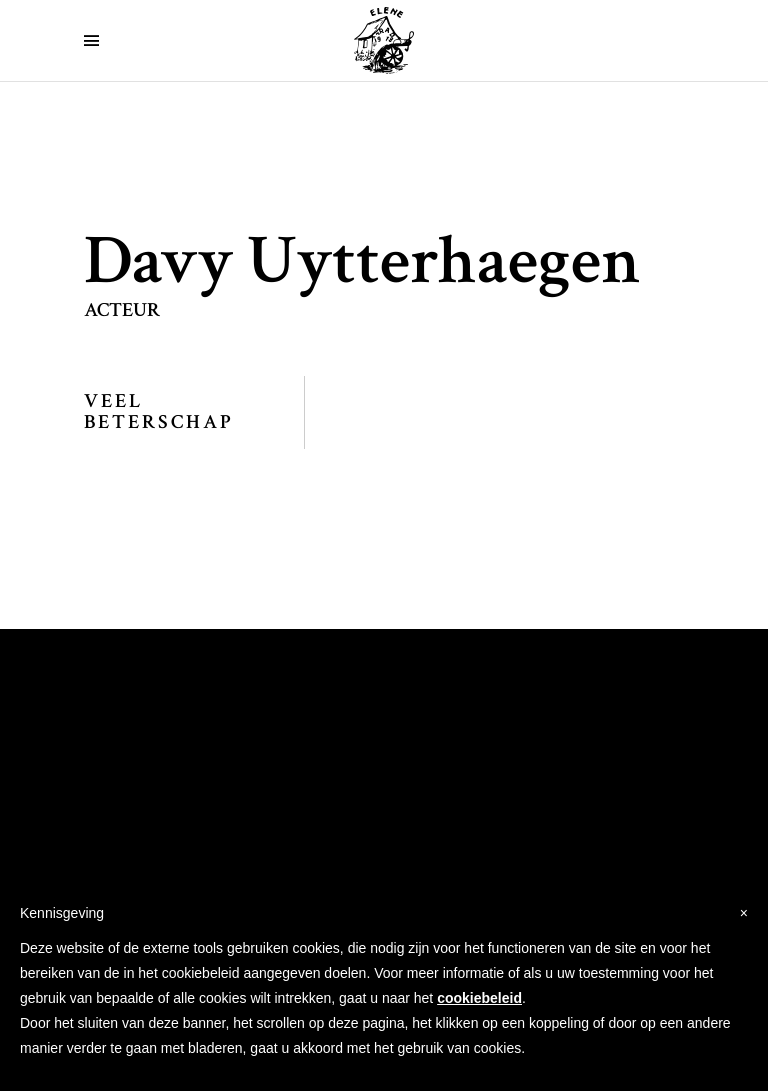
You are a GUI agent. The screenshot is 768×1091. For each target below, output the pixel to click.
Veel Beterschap (159, 412)
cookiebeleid (479, 998)
